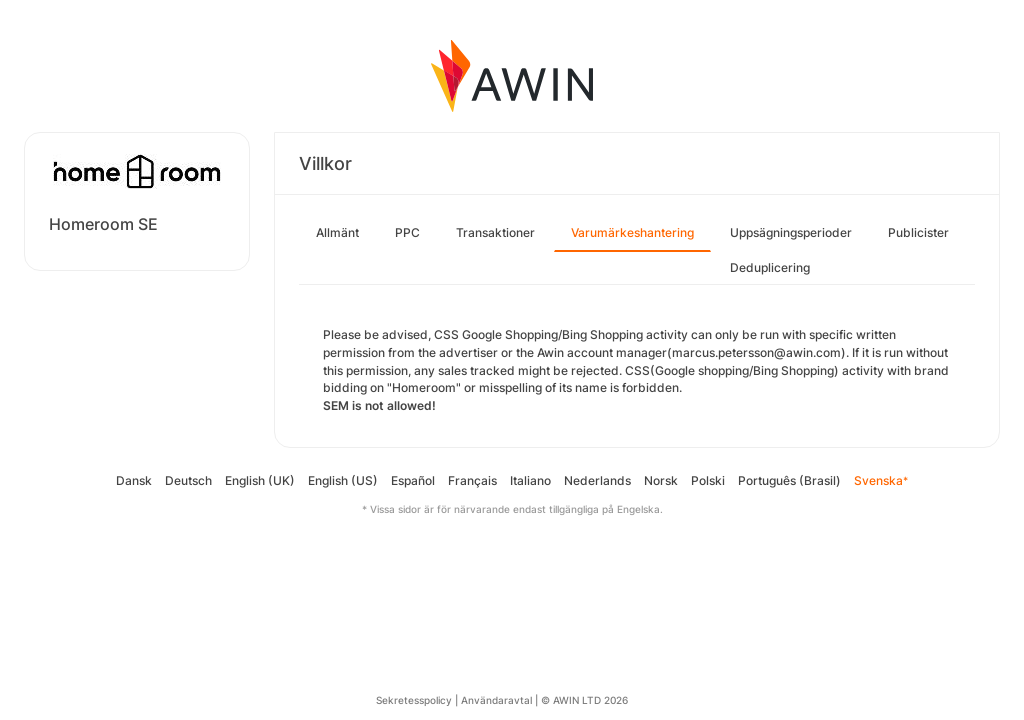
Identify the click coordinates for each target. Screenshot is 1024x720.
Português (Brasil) (789, 480)
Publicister (918, 232)
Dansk (134, 480)
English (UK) (260, 480)
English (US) (343, 480)
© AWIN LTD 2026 (584, 700)
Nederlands (597, 480)
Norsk (661, 480)
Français (472, 480)
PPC (407, 232)
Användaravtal (496, 700)
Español (413, 480)
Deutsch (188, 480)
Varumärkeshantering (632, 232)
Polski (708, 480)
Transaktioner (495, 232)
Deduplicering (770, 267)
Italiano (530, 480)
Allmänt (337, 232)
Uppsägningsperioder (791, 232)
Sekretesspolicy (414, 700)
